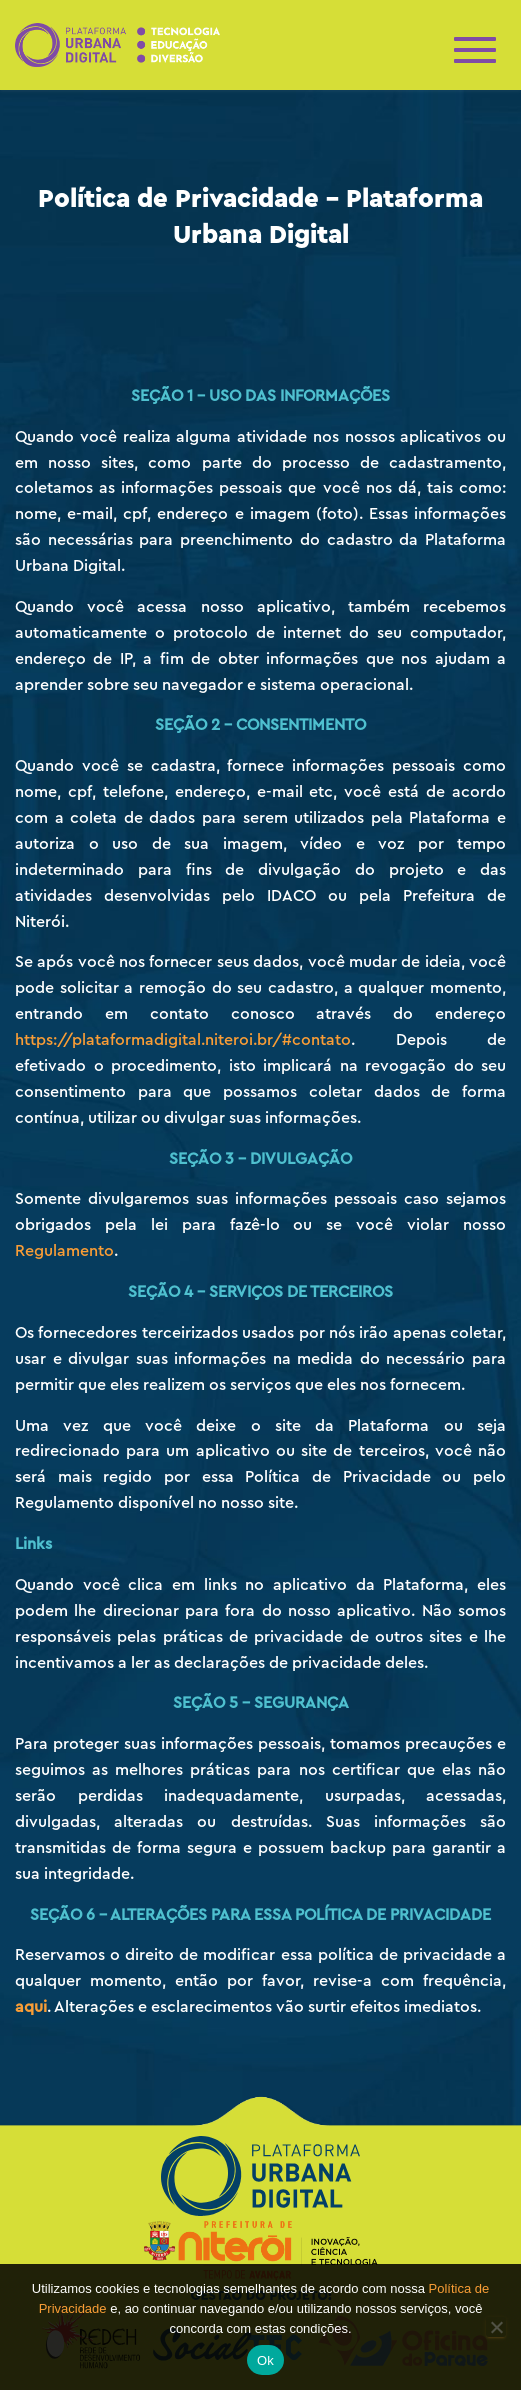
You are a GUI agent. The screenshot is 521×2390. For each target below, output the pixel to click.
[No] (496, 2327)
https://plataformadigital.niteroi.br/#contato (183, 1040)
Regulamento (64, 1251)
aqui (31, 2007)
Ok (265, 2360)
